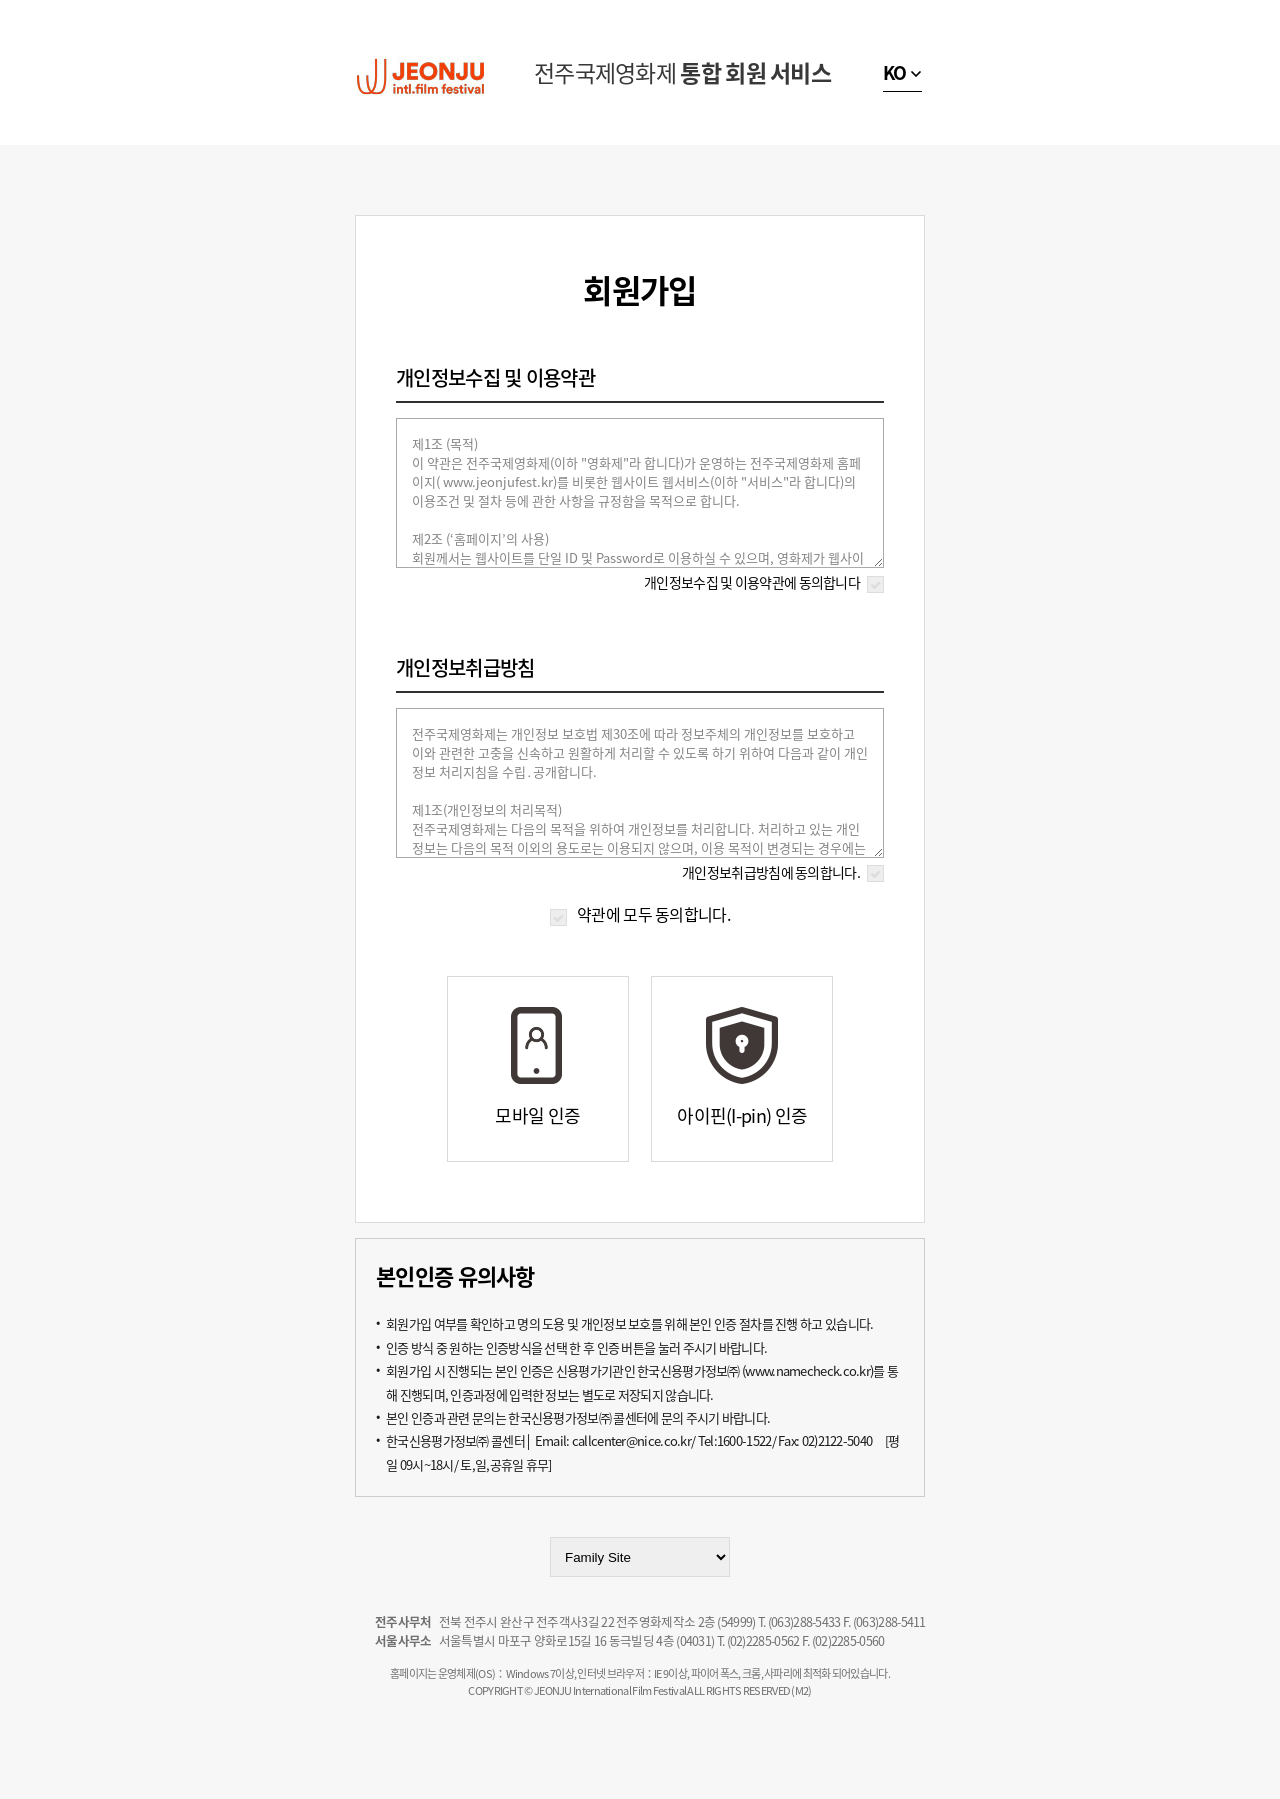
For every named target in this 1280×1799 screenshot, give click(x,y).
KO (895, 72)
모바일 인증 (537, 1115)
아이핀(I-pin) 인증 (742, 1115)
